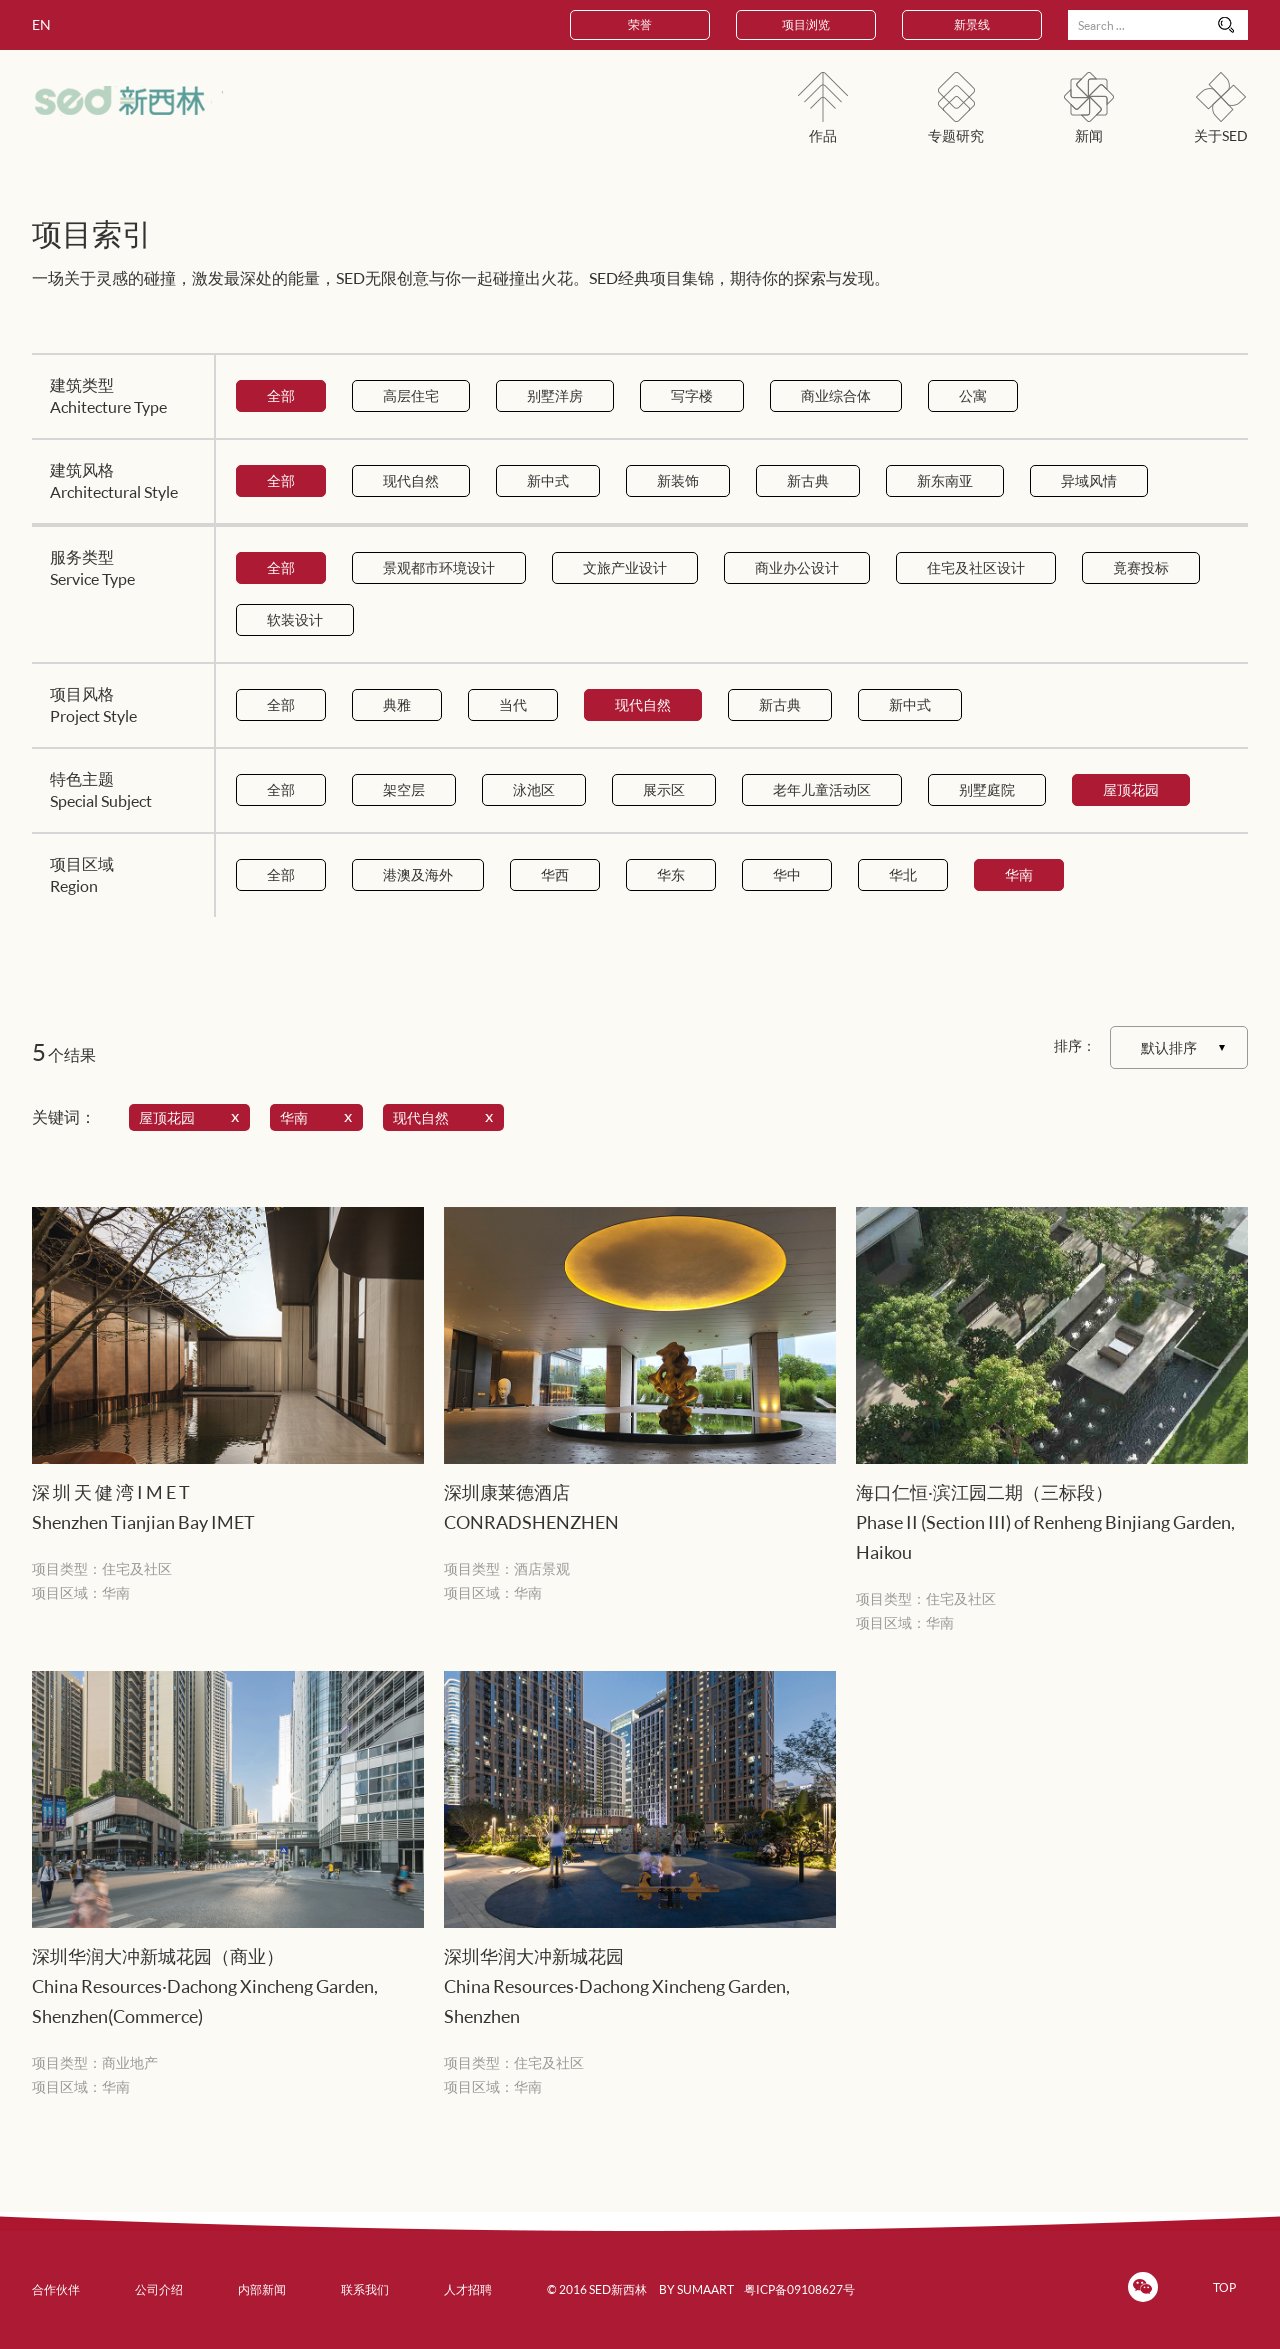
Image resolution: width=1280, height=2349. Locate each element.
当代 (513, 704)
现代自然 (411, 480)
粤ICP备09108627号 (799, 2289)
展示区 (664, 789)
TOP (1224, 2287)
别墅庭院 (987, 789)
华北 (903, 874)
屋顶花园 (1131, 789)
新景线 (972, 24)
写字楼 (692, 395)
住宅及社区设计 (976, 567)
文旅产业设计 (625, 567)
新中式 (548, 480)
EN (41, 24)
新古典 (808, 480)
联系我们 (365, 2289)
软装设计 (295, 619)
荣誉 (640, 24)
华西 (555, 874)
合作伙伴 (56, 2289)
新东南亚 (945, 480)
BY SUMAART (696, 2289)
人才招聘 (468, 2289)
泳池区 (534, 789)
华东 (671, 874)
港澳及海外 (418, 874)
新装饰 (678, 480)
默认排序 (1169, 1047)
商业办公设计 (797, 567)
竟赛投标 (1141, 567)
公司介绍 (159, 2289)
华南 (1019, 874)
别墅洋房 (555, 395)
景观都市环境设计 (439, 567)
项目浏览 (806, 24)
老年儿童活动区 (822, 789)
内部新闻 (262, 2289)
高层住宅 (411, 395)
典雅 (397, 704)
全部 (281, 395)
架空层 (404, 789)
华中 (787, 874)
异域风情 (1089, 480)
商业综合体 (836, 395)
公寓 (973, 395)
